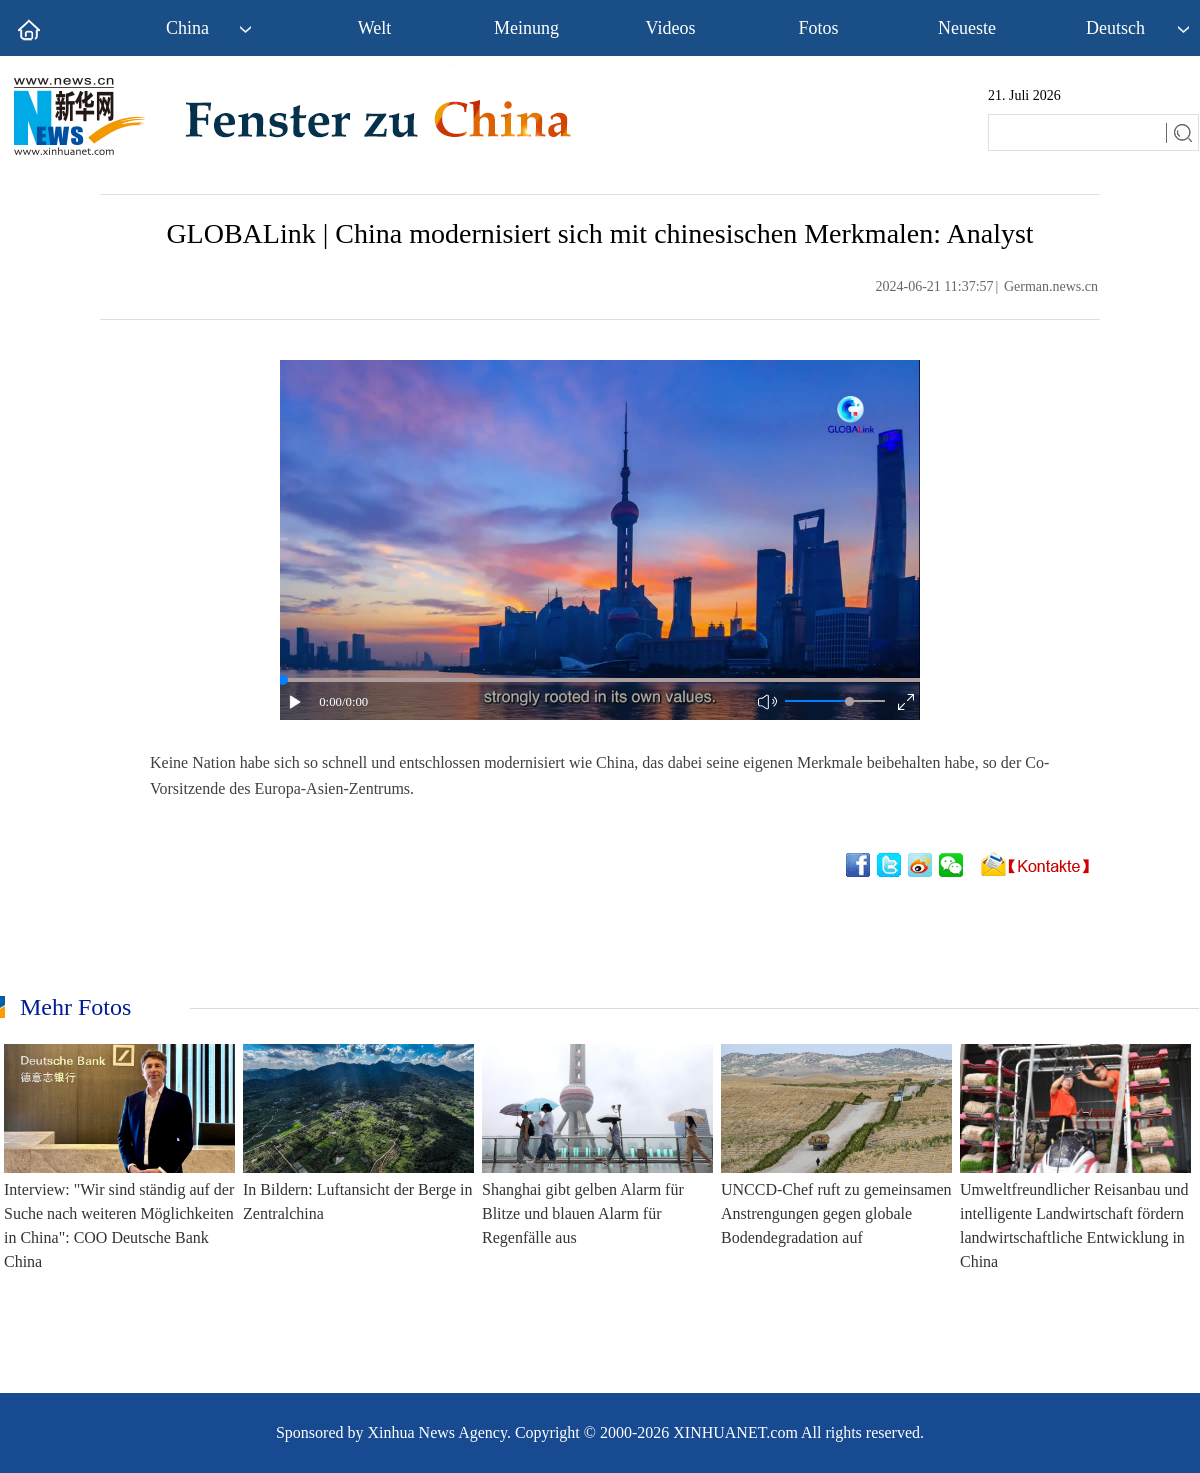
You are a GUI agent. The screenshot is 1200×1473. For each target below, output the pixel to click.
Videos (671, 28)
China (187, 28)
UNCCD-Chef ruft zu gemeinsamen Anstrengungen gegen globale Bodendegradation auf (836, 1213)
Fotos (818, 28)
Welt (375, 28)
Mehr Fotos (75, 1007)
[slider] (849, 701)
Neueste (967, 28)
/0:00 (355, 702)
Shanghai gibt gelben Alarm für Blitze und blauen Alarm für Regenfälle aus (583, 1213)
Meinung (526, 28)
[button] (296, 702)
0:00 (330, 702)
